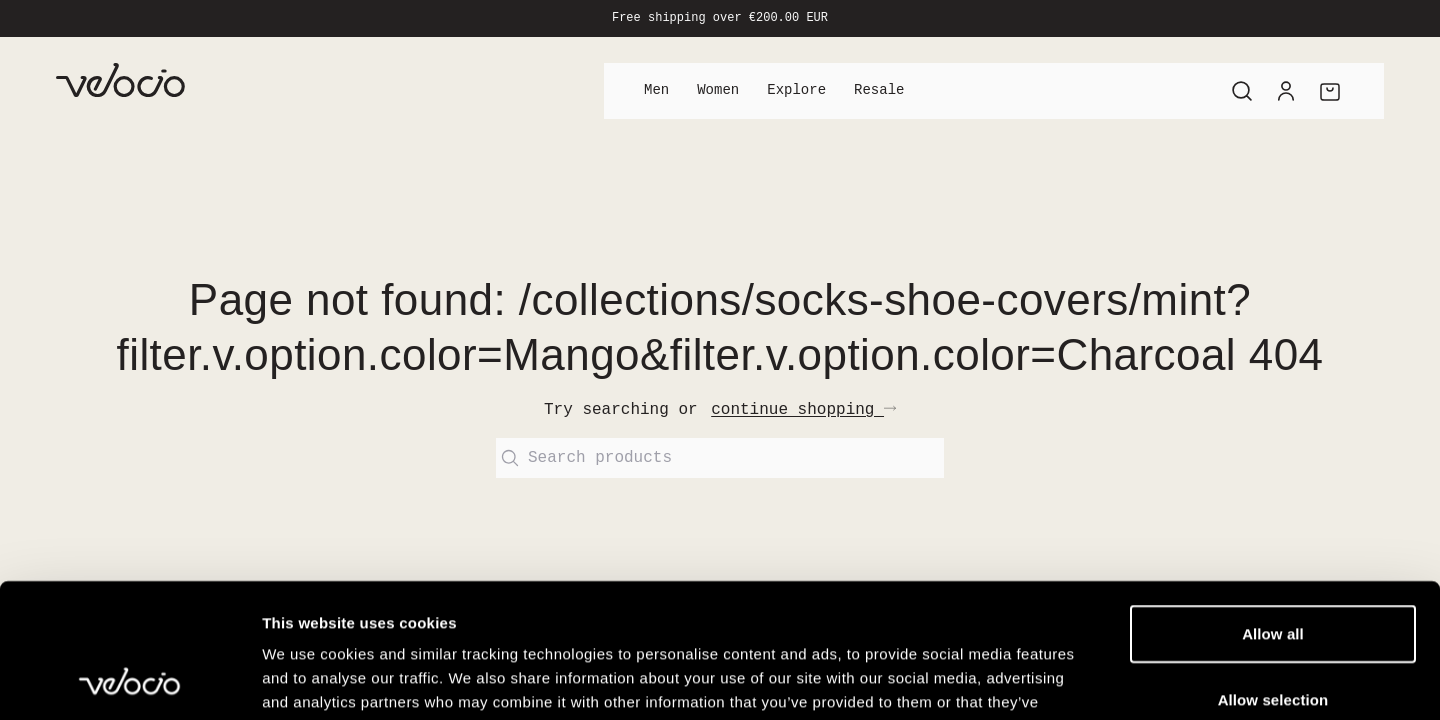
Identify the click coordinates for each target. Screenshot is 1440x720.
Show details (1049, 680)
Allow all (1273, 507)
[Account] (1286, 91)
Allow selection (1273, 573)
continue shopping (803, 410)
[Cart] (1330, 91)
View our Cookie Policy (644, 599)
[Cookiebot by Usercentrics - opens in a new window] (129, 681)
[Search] (1242, 91)
